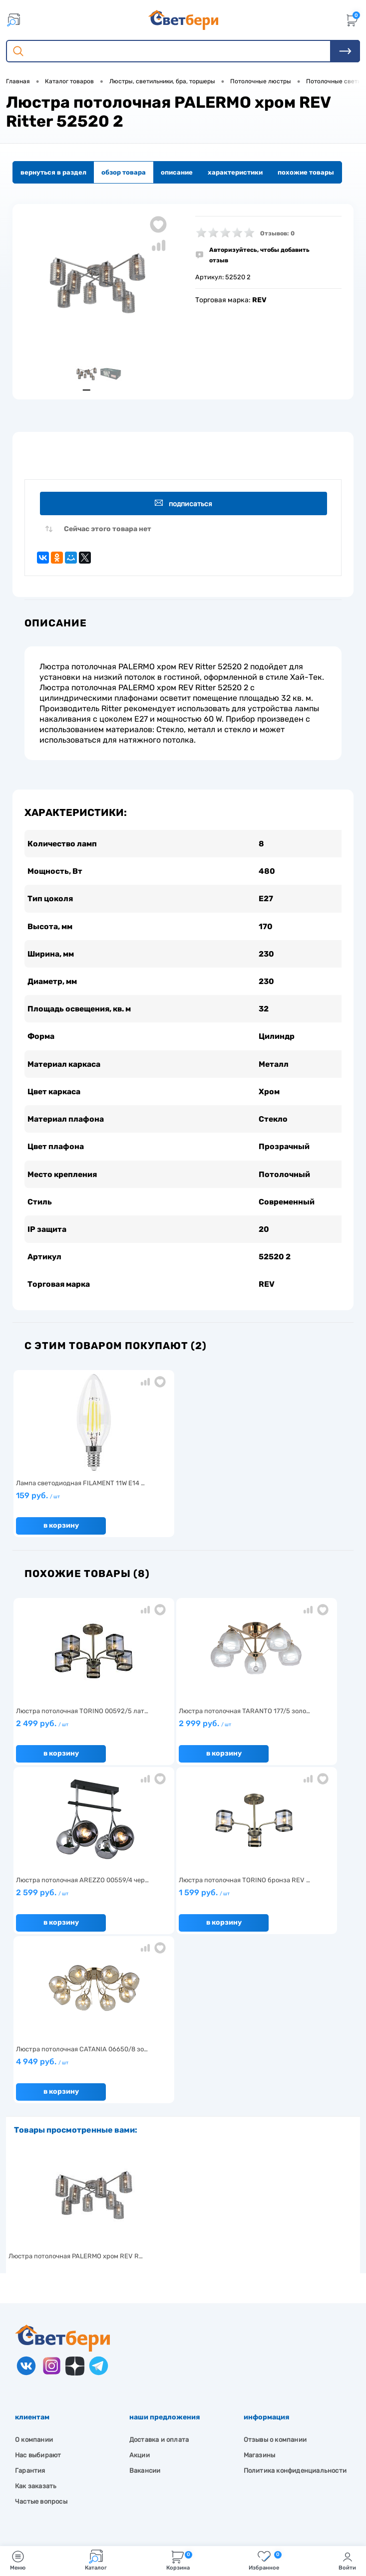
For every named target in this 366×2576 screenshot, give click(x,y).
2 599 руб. (292, 1737)
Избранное (265, 2560)
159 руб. (68, 1509)
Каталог (96, 2560)
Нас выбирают (38, 2295)
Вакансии (145, 2310)
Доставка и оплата (159, 2279)
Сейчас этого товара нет (107, 531)
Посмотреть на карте (64, 2432)
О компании (34, 2279)
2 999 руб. (180, 1737)
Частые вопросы (41, 2341)
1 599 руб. (68, 1906)
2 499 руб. (68, 1737)
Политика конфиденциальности (295, 2310)
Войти (347, 2560)
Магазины (260, 2295)
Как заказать (35, 2326)
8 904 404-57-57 (56, 2469)
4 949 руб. (180, 1906)
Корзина (179, 2560)
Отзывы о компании (275, 2279)
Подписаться (184, 504)
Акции (139, 2295)
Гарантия (30, 2310)
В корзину (58, 1534)
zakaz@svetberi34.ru (62, 2488)
